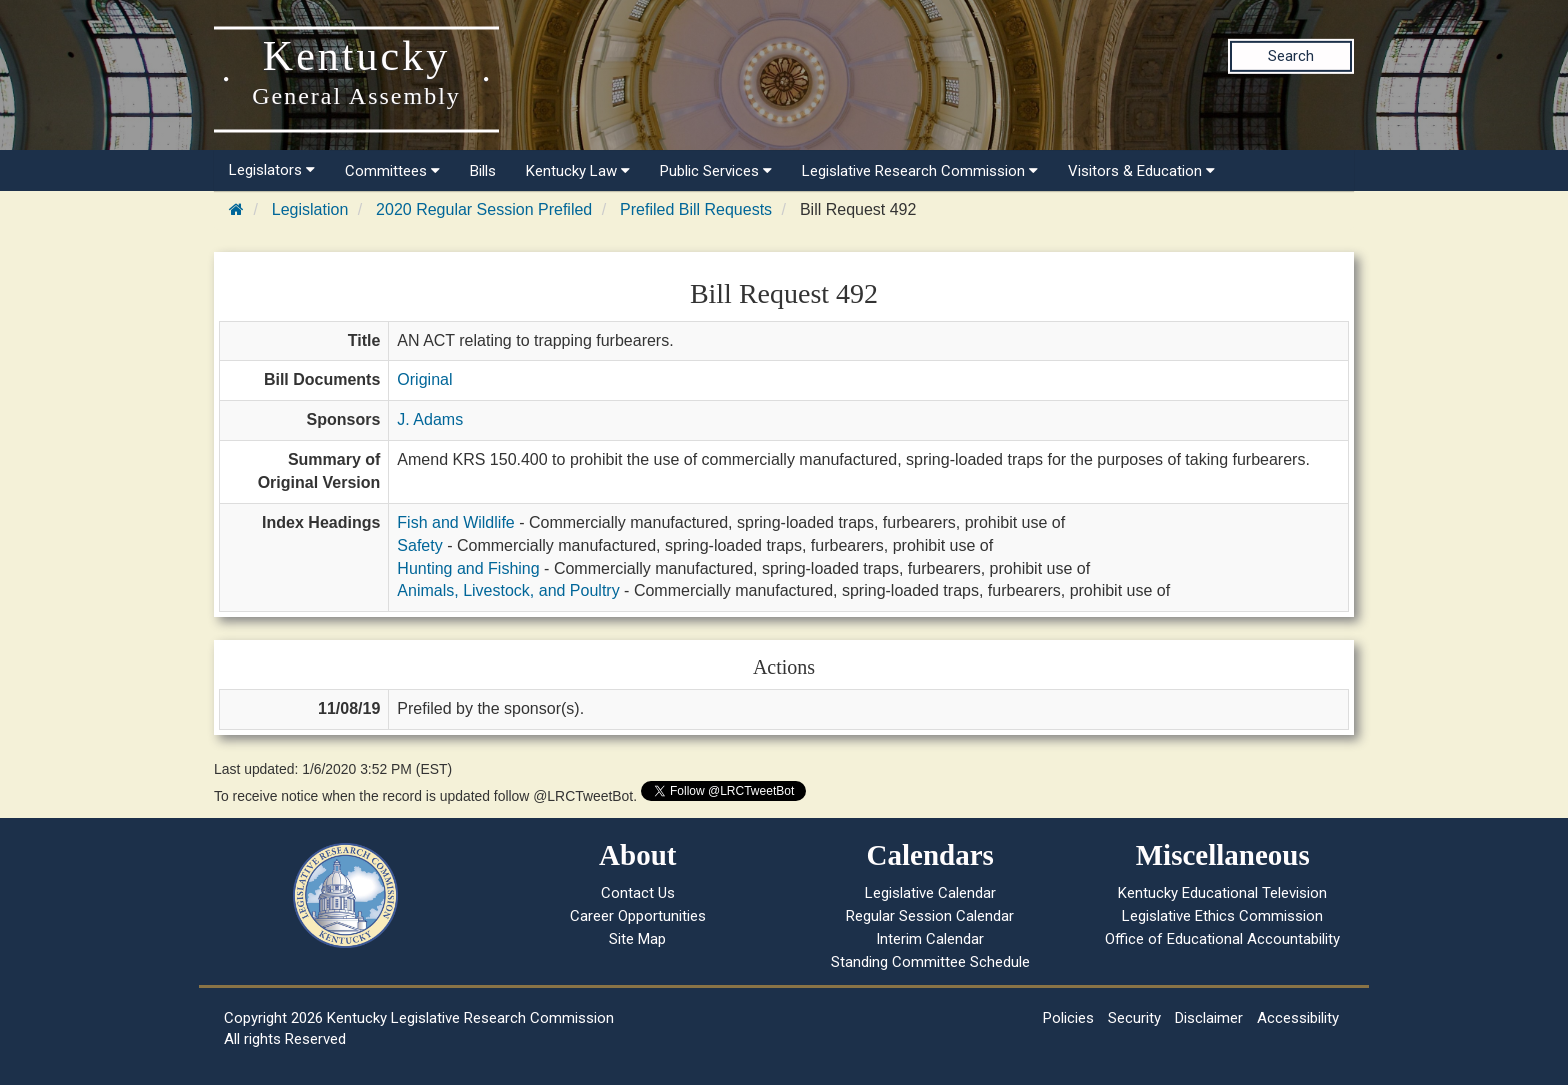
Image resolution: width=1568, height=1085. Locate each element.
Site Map (637, 939)
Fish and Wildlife (455, 522)
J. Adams (430, 419)
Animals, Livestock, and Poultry (508, 590)
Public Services (716, 171)
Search (1291, 56)
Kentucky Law (578, 171)
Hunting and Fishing (468, 568)
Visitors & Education (1141, 171)
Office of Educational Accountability (1222, 939)
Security (1134, 1018)
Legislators (272, 170)
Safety (419, 545)
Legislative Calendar (930, 893)
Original (424, 379)
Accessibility (1298, 1018)
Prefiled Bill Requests (696, 209)
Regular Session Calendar (930, 916)
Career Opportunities (638, 916)
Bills (483, 171)
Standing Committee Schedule (930, 962)
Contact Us (638, 893)
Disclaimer (1209, 1018)
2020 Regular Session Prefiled (484, 209)
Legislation (310, 209)
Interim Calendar (930, 939)
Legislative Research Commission (920, 171)
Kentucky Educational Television (1222, 893)
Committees (392, 171)
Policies (1068, 1018)
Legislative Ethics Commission (1222, 916)
